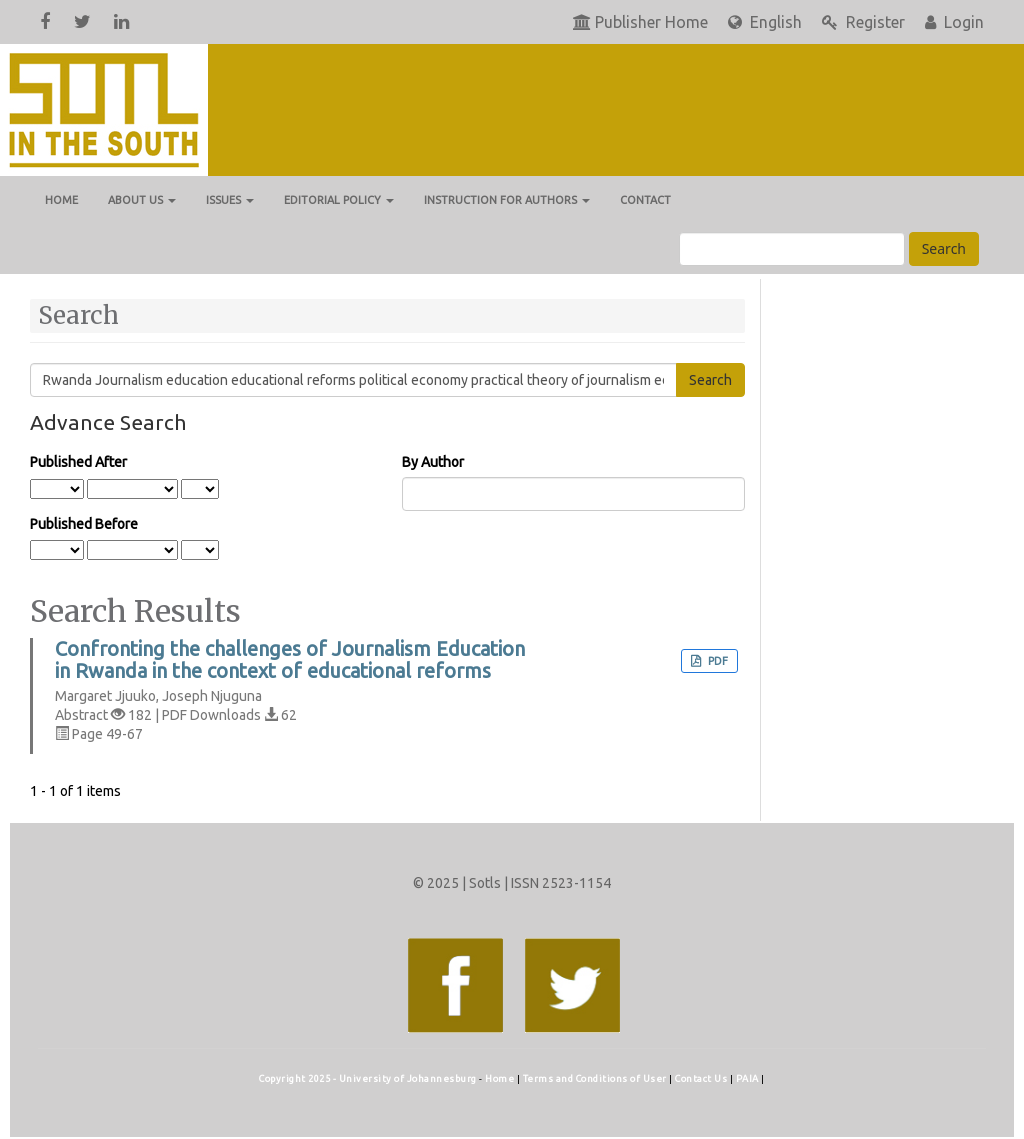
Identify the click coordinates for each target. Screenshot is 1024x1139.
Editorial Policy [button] (339, 200)
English (765, 22)
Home (61, 200)
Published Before (84, 524)
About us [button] (142, 200)
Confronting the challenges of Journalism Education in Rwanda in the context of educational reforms (290, 660)
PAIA (749, 1078)
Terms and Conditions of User (596, 1078)
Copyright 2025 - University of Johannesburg (368, 1078)
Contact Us (702, 1078)
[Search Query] (792, 249)
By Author (433, 462)
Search (944, 248)
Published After (78, 462)
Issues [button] (230, 200)
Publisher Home (640, 22)
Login (954, 22)
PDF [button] (716, 661)
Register (863, 22)
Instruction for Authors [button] (507, 200)
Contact (645, 200)
